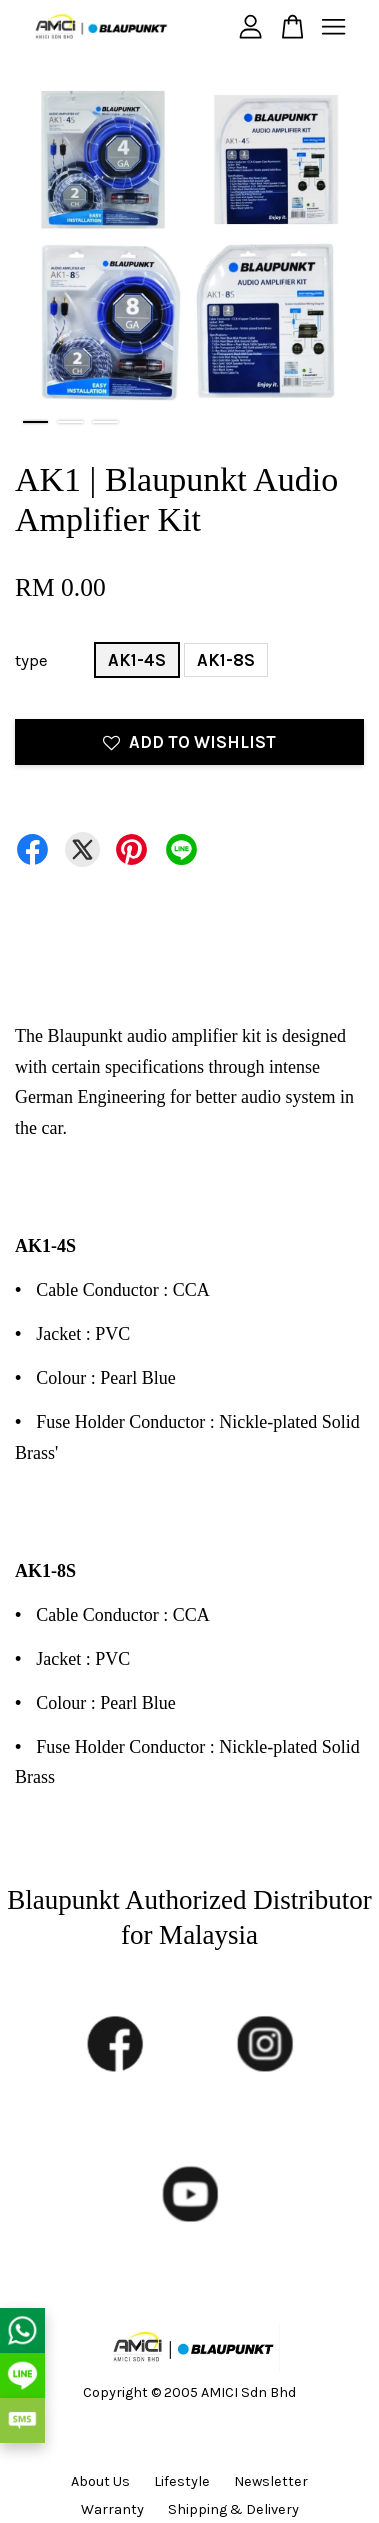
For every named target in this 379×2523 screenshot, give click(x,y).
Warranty (112, 2509)
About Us (100, 2481)
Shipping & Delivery (233, 2509)
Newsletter (271, 2481)
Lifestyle (182, 2481)
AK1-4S (137, 660)
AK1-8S (226, 660)
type (31, 660)
